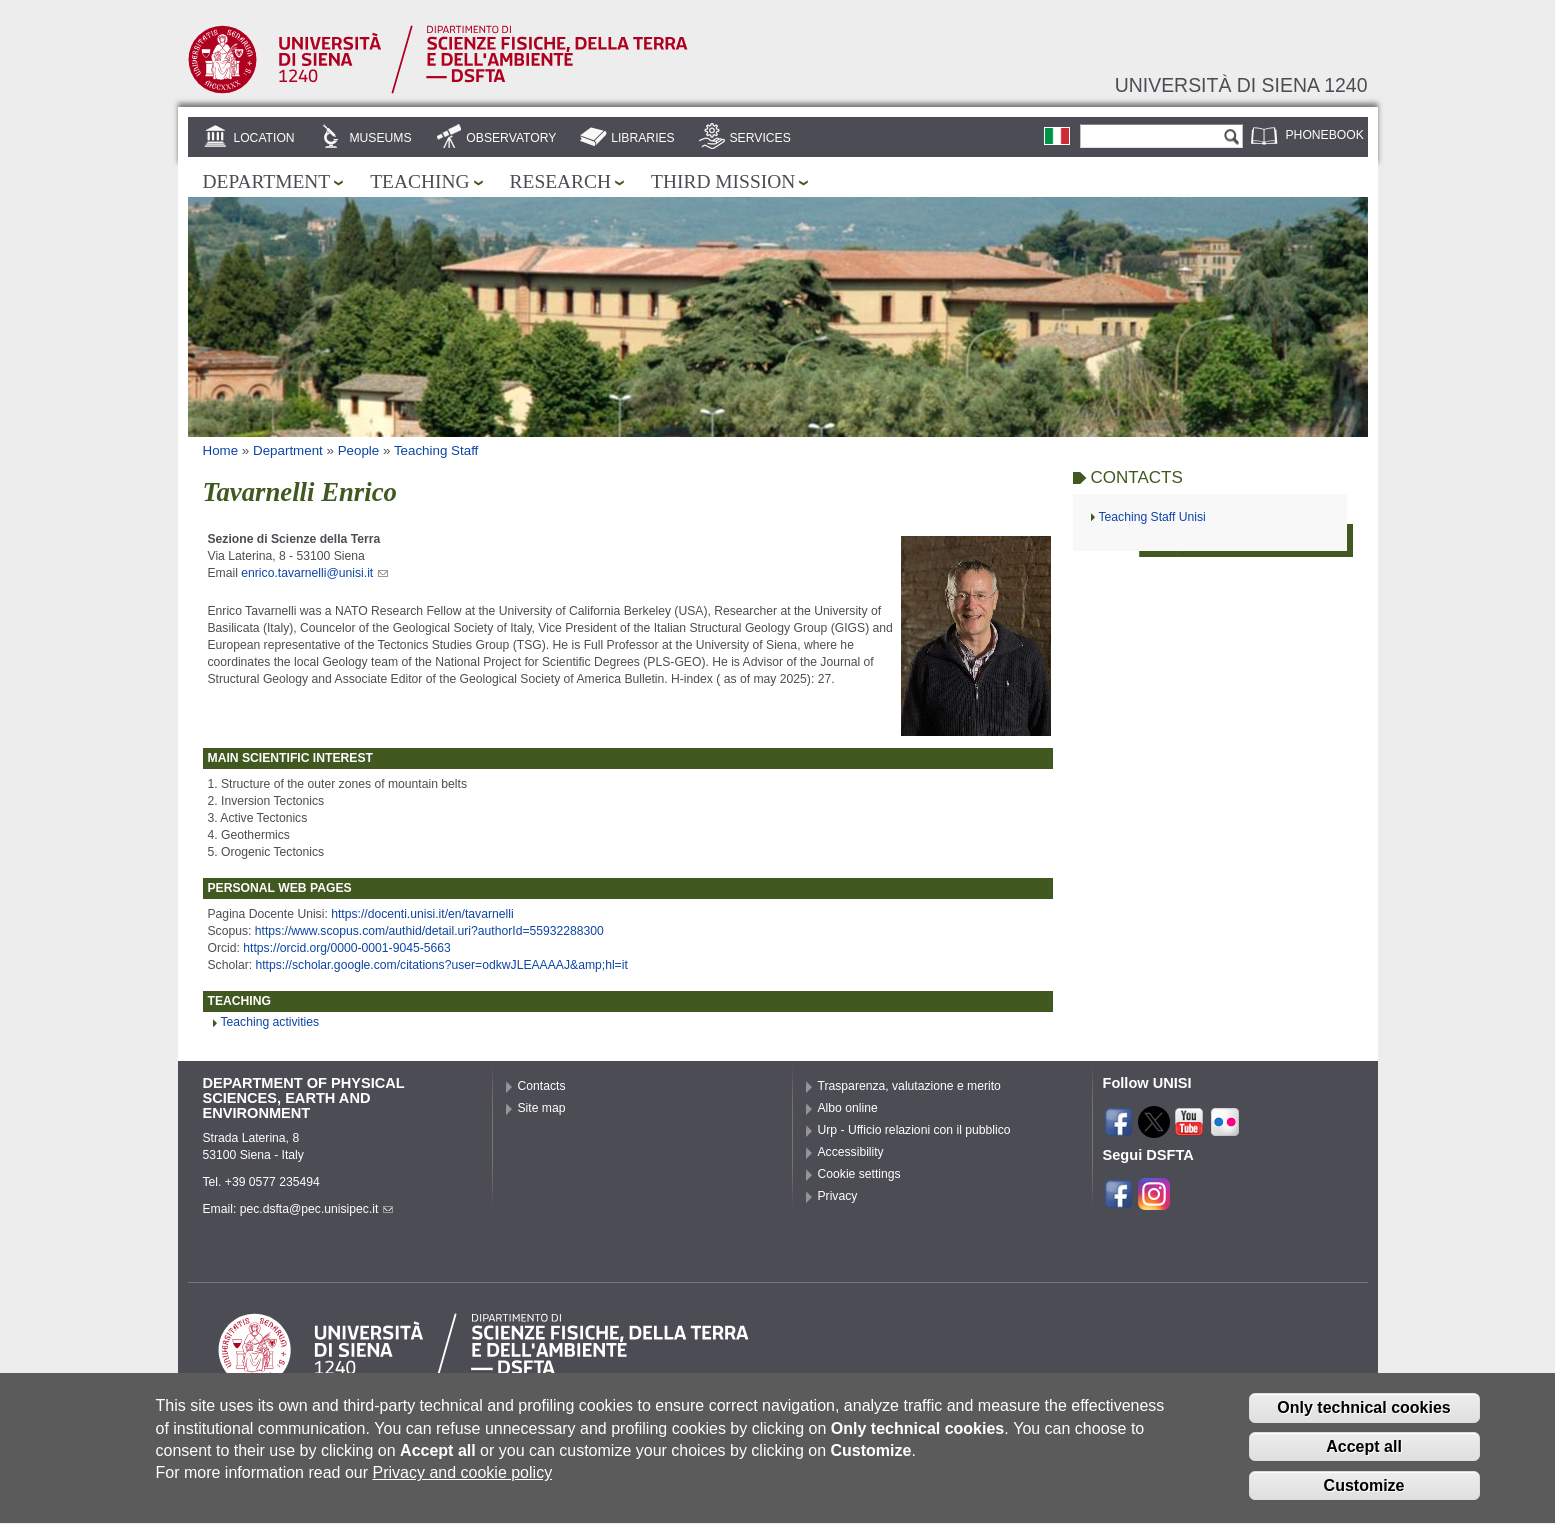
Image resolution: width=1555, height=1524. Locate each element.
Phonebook (1325, 135)
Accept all (1364, 1461)
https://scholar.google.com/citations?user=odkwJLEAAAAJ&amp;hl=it (441, 965)
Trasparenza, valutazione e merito (909, 1086)
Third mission (723, 181)
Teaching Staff (436, 450)
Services (760, 138)
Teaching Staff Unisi (1152, 517)
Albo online (848, 1108)
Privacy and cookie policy (462, 1487)
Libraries (643, 138)
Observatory (511, 138)
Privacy (838, 1196)
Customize (1364, 1499)
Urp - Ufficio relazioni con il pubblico (914, 1130)
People (359, 450)
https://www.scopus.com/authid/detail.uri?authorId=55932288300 (429, 931)
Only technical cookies (1363, 1422)
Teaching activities (270, 1022)
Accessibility (851, 1152)
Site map (542, 1108)
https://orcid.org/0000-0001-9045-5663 (346, 948)
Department (267, 181)
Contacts (542, 1086)
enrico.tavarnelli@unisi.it (314, 573)
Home (221, 450)
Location (263, 138)
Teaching (419, 181)
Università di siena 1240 (1241, 85)
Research (561, 181)
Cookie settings (859, 1174)
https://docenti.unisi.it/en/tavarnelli (422, 914)
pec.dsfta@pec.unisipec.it (317, 1209)
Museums (380, 138)
